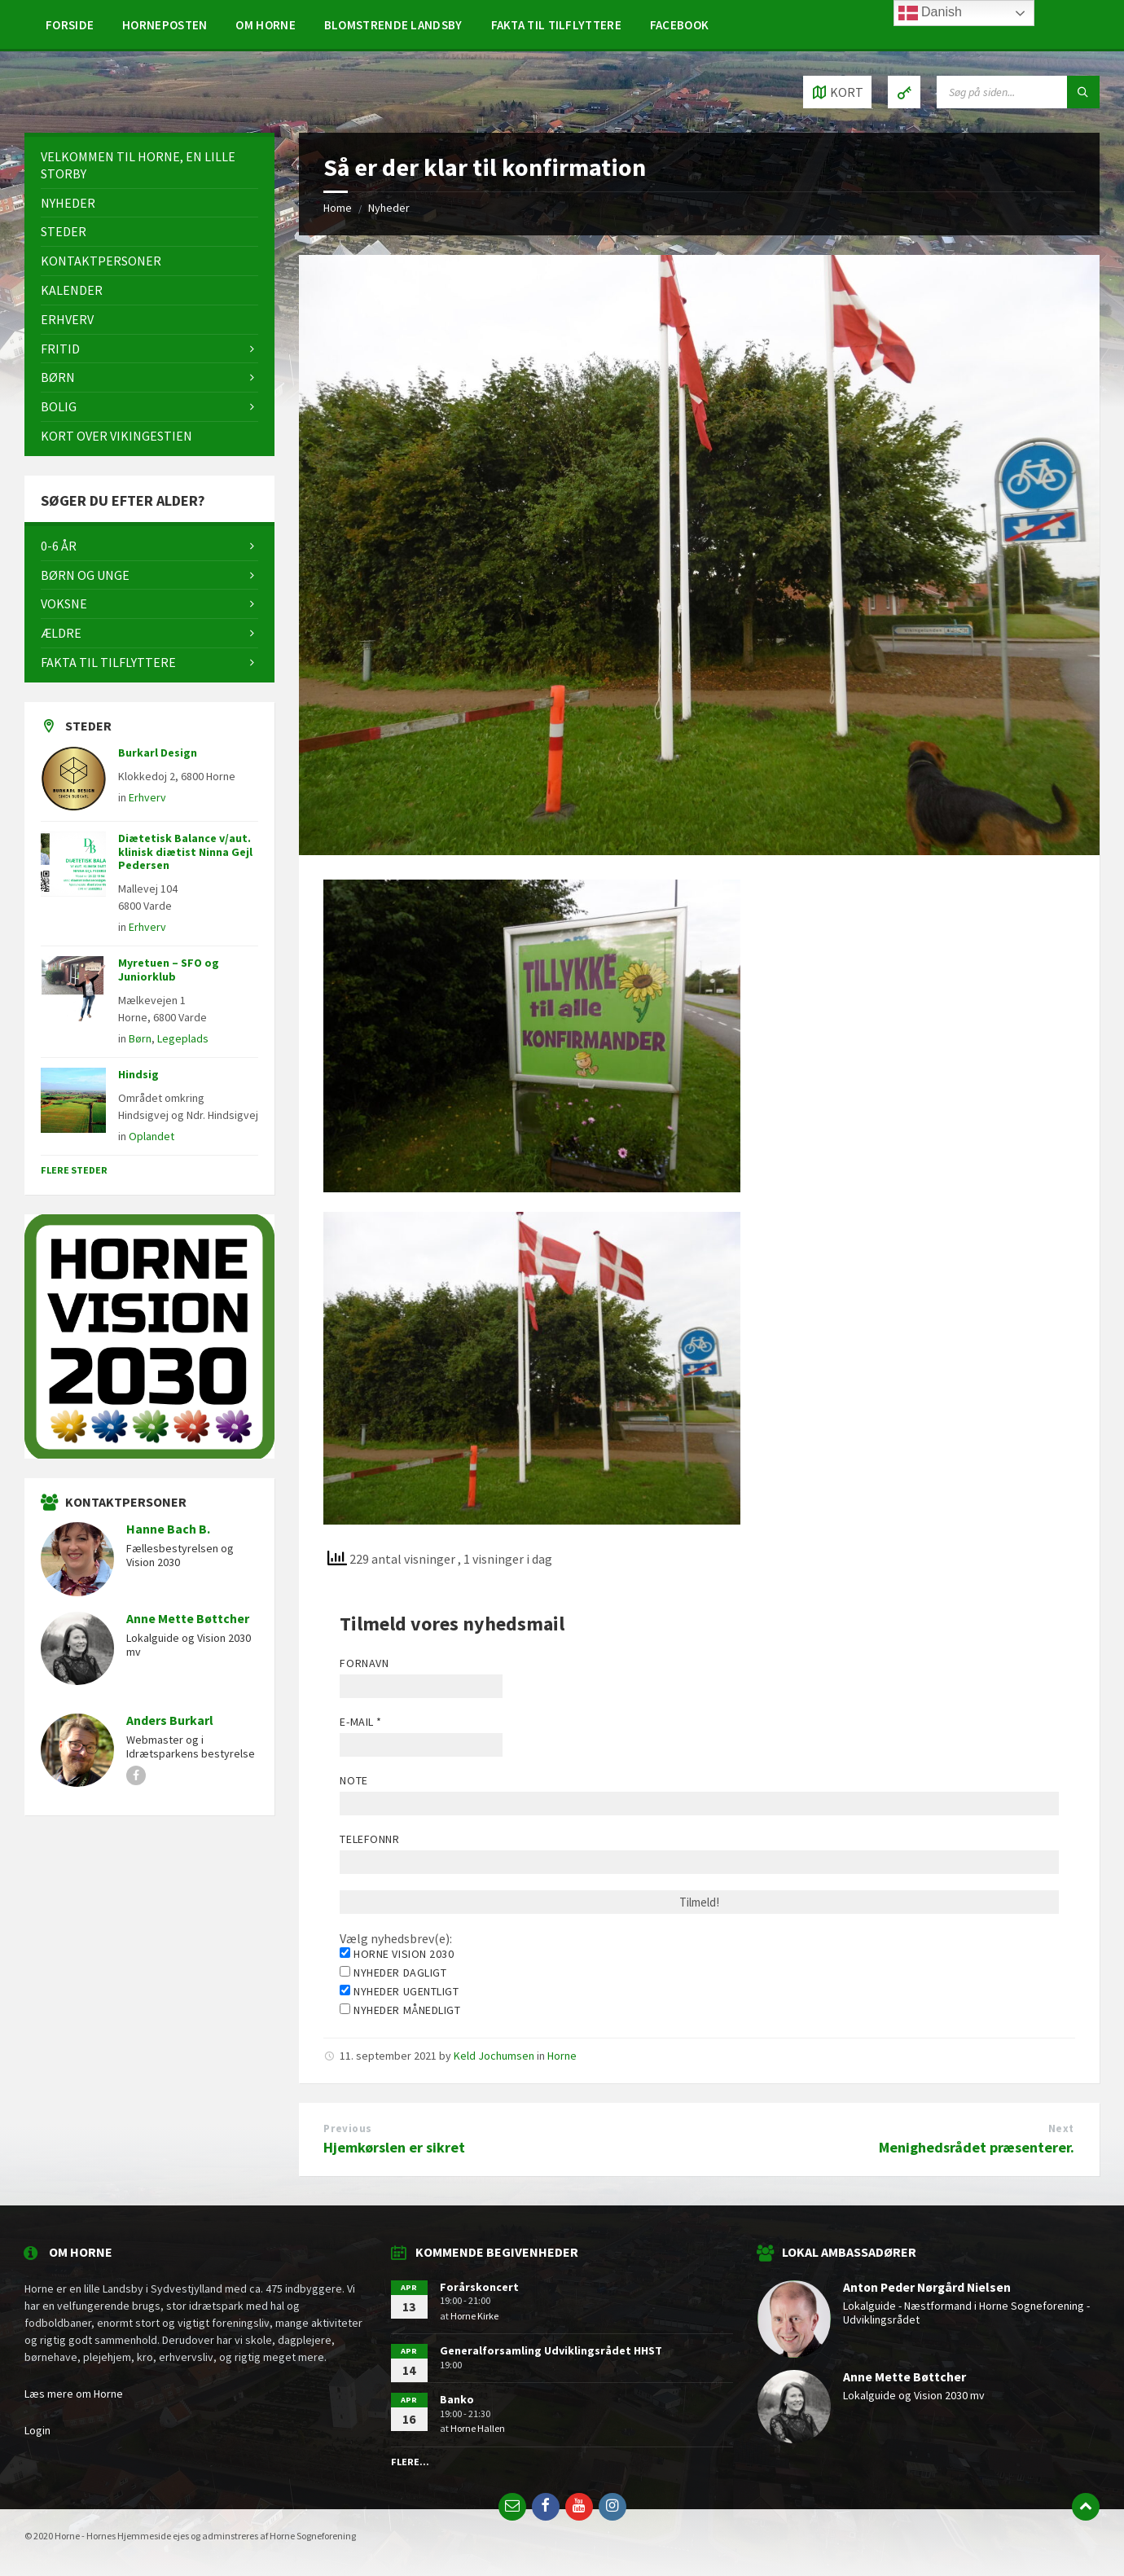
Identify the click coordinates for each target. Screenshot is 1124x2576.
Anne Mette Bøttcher (187, 1618)
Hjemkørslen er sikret (394, 2147)
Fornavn (364, 1663)
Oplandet (151, 1136)
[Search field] (1018, 92)
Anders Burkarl (169, 1720)
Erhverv (147, 797)
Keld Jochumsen (494, 2055)
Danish (930, 13)
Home (337, 207)
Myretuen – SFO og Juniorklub (168, 969)
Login (37, 2430)
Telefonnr (369, 1839)
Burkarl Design (157, 752)
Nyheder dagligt (393, 1972)
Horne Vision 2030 (397, 1953)
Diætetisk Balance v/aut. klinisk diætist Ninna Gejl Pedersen (185, 852)
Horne (562, 2055)
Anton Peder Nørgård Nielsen (927, 2287)
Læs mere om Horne (73, 2393)
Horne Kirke (474, 2316)
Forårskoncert (479, 2287)
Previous (347, 2128)
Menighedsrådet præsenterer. (976, 2147)
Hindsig (138, 1074)
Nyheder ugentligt (399, 1991)
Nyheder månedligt (400, 2010)
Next (1061, 2128)
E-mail (360, 1721)
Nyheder (389, 207)
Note (353, 1780)
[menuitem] (70, 24)
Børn (140, 1038)
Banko (457, 2399)
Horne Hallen (477, 2428)
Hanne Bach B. (168, 1529)
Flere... (410, 2461)
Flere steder (74, 1170)
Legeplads (183, 1038)
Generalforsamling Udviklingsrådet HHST (551, 2350)
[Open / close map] (837, 92)
